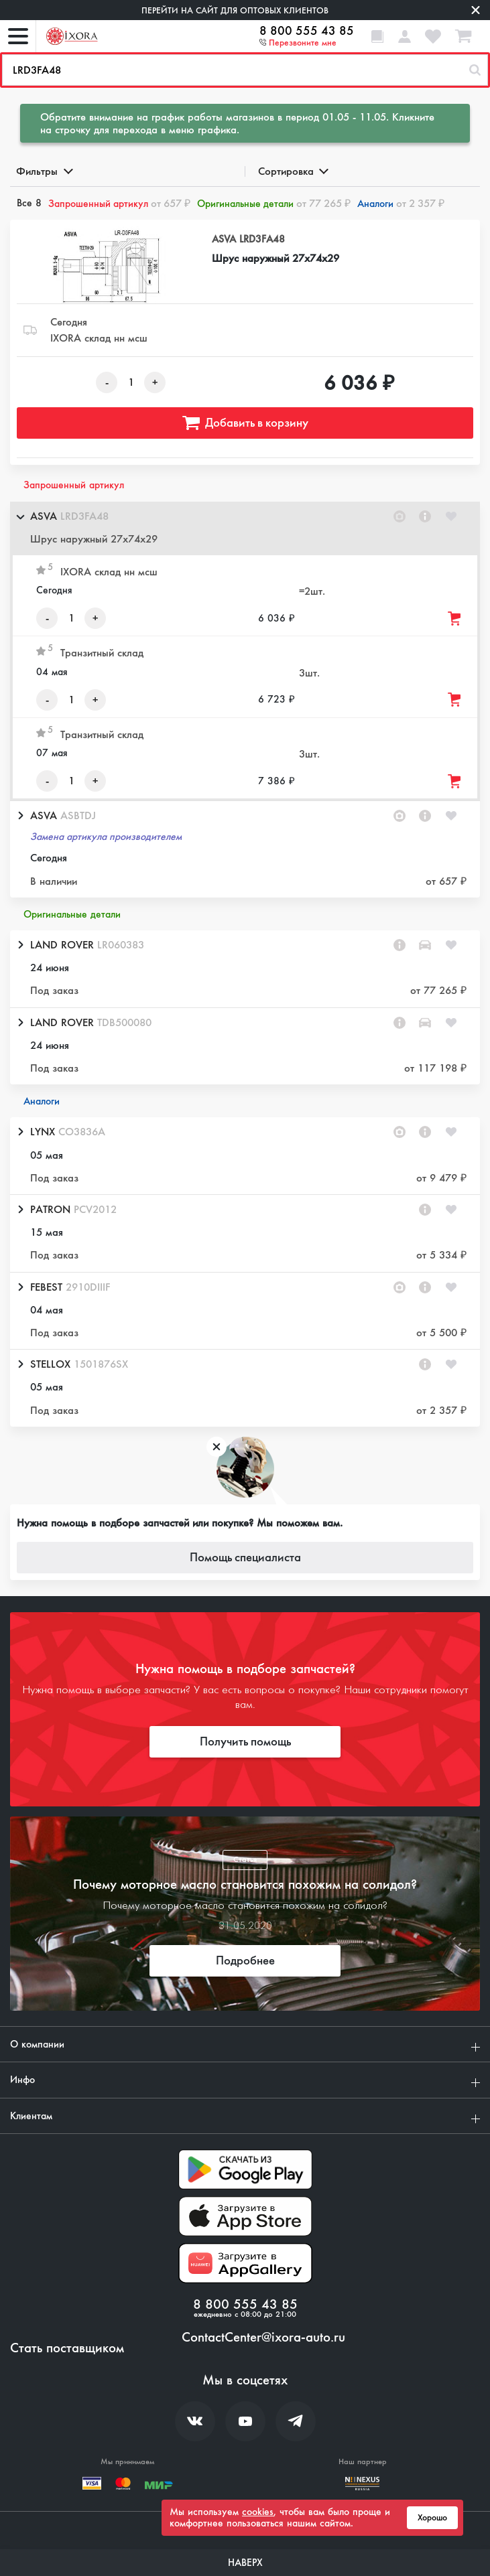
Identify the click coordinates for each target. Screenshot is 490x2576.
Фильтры (43, 171)
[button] (245, 528)
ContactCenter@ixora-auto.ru (263, 2337)
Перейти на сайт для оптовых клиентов (234, 10)
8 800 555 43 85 (306, 31)
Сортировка (292, 171)
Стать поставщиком (67, 2348)
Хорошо (432, 2518)
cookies (257, 2511)
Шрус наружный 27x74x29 (275, 258)
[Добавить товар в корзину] (455, 619)
